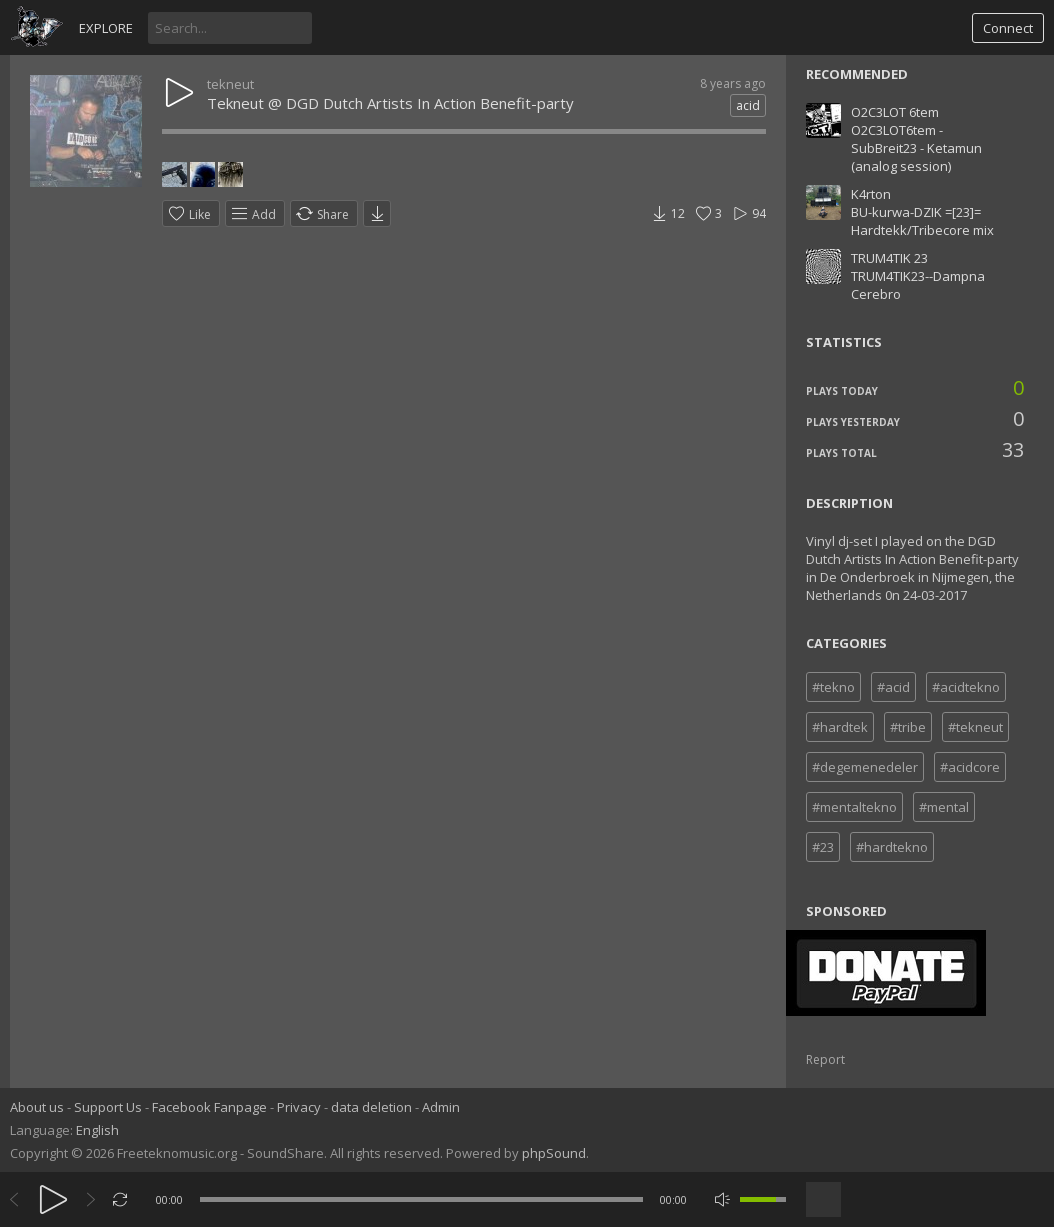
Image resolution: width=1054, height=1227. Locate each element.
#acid (893, 687)
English (97, 1130)
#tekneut (975, 727)
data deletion (371, 1107)
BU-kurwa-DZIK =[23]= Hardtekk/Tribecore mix (922, 221)
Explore (106, 28)
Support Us (108, 1107)
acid (748, 105)
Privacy (299, 1107)
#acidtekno (966, 687)
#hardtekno (892, 847)
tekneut (230, 84)
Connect (1008, 28)
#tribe (908, 727)
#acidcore (970, 767)
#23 (823, 847)
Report (825, 1059)
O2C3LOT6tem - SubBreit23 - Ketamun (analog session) (916, 148)
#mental (944, 807)
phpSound (554, 1153)
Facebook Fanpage (209, 1107)
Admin (441, 1107)
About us (37, 1107)
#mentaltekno (854, 807)
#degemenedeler (865, 767)
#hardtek (840, 727)
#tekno (833, 687)
